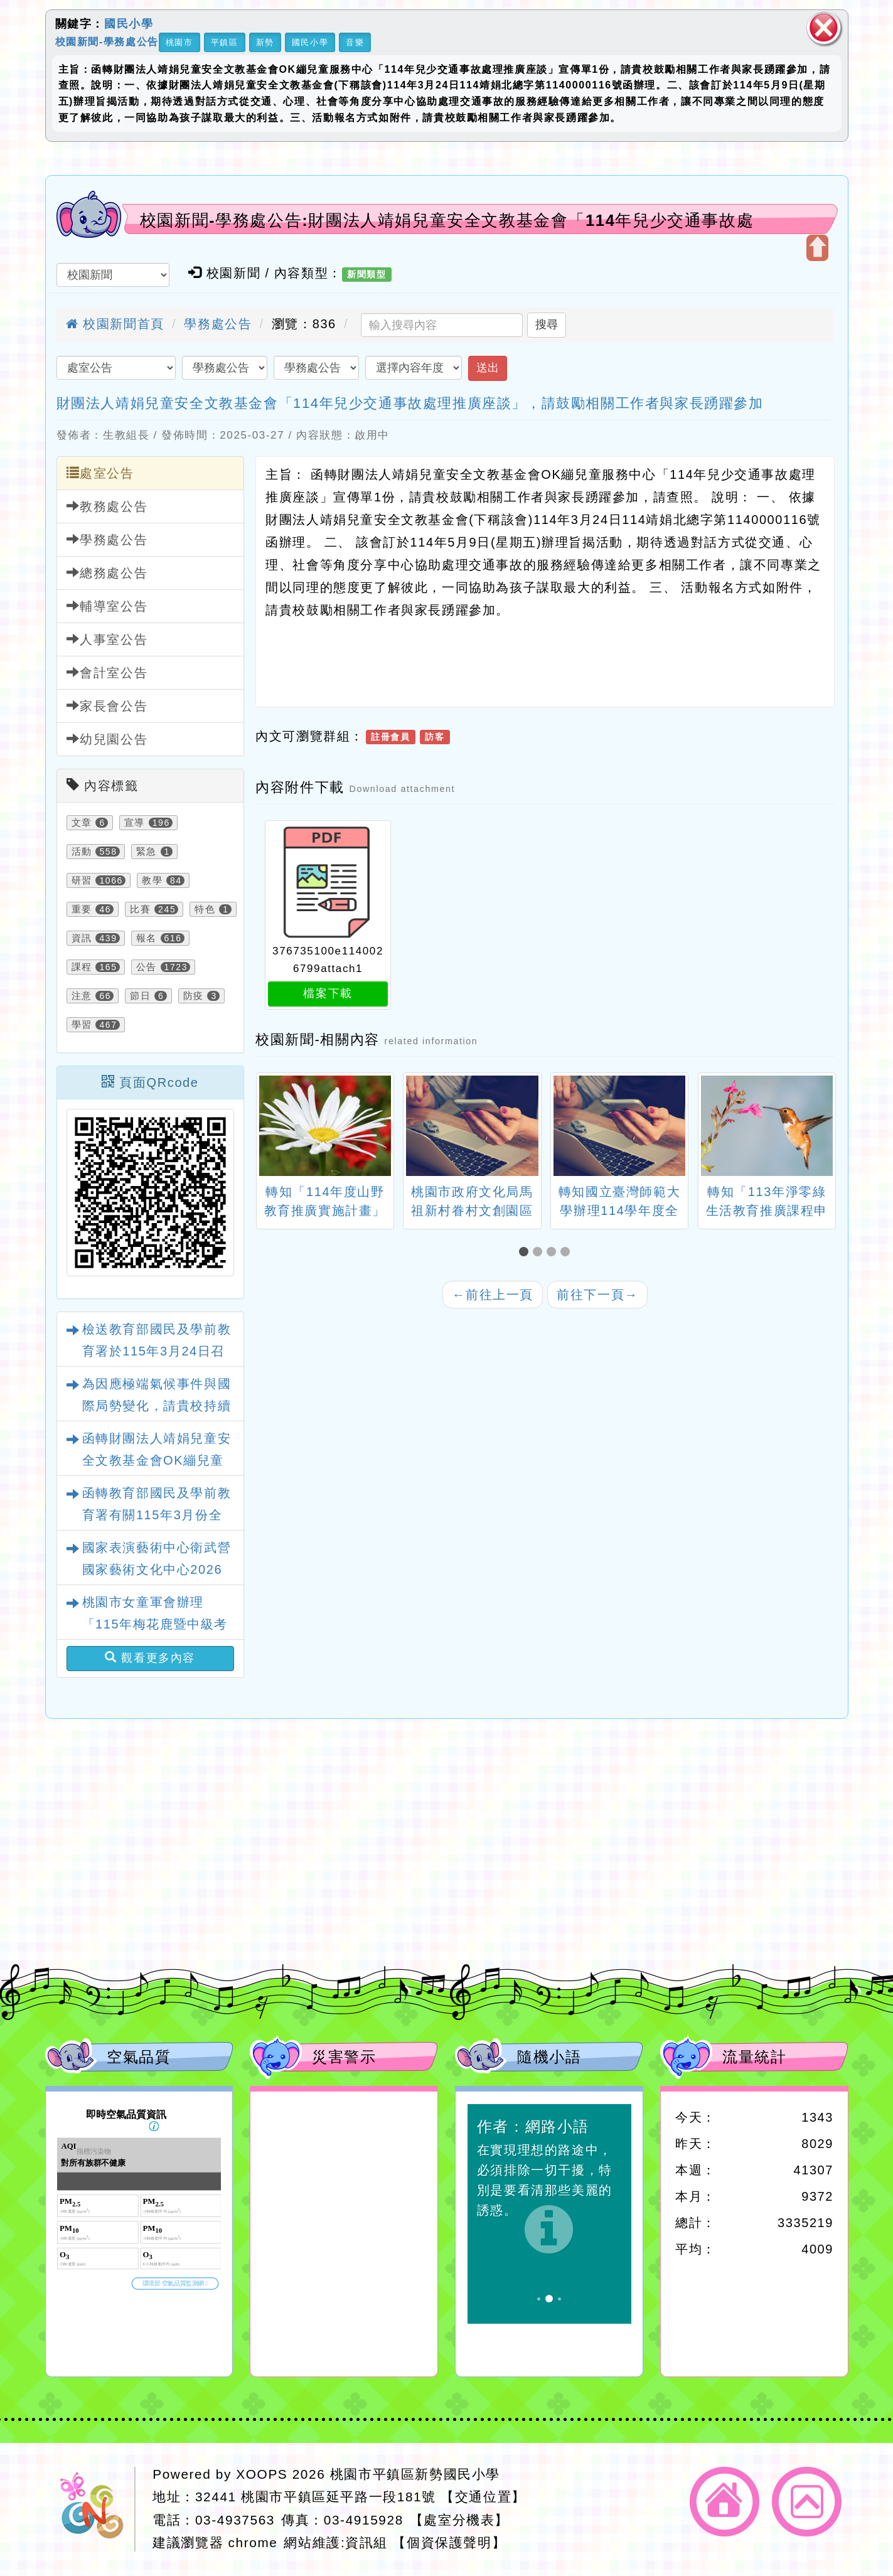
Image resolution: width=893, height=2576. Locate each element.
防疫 (193, 996)
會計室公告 (107, 672)
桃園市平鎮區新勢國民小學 (415, 2474)
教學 (152, 880)
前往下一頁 (597, 1294)
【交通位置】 (483, 2496)
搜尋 (546, 324)
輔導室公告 (107, 606)
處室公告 (100, 473)
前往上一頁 (492, 1294)
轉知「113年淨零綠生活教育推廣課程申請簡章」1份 (767, 1210)
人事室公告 (107, 639)
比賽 (140, 909)
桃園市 (179, 42)
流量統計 (754, 2056)
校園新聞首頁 (115, 324)
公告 (146, 967)
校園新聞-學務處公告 (107, 41)
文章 (82, 823)
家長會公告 (107, 705)
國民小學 (128, 24)
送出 (487, 367)
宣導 (134, 823)
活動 (82, 852)
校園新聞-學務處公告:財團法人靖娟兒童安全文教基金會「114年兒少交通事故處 (447, 220)
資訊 (82, 938)
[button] (526, 1252)
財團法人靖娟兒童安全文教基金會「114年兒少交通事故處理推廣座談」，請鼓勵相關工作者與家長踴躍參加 (410, 403)
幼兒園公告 (107, 739)
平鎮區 (224, 42)
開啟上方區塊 (817, 248)
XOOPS (261, 2474)
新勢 (265, 42)
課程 (82, 967)
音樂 (355, 42)
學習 (82, 1025)
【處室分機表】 (459, 2520)
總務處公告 (107, 572)
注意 (82, 996)
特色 (205, 909)
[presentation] (271, 1127)
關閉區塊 (824, 28)
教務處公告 (107, 506)
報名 (146, 938)
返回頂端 (807, 2501)
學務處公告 (218, 324)
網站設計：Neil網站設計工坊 (95, 2509)
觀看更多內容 (150, 1657)
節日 (140, 996)
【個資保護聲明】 (449, 2542)
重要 (82, 909)
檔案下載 (327, 993)
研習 (82, 880)
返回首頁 (724, 2501)
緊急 (146, 852)
